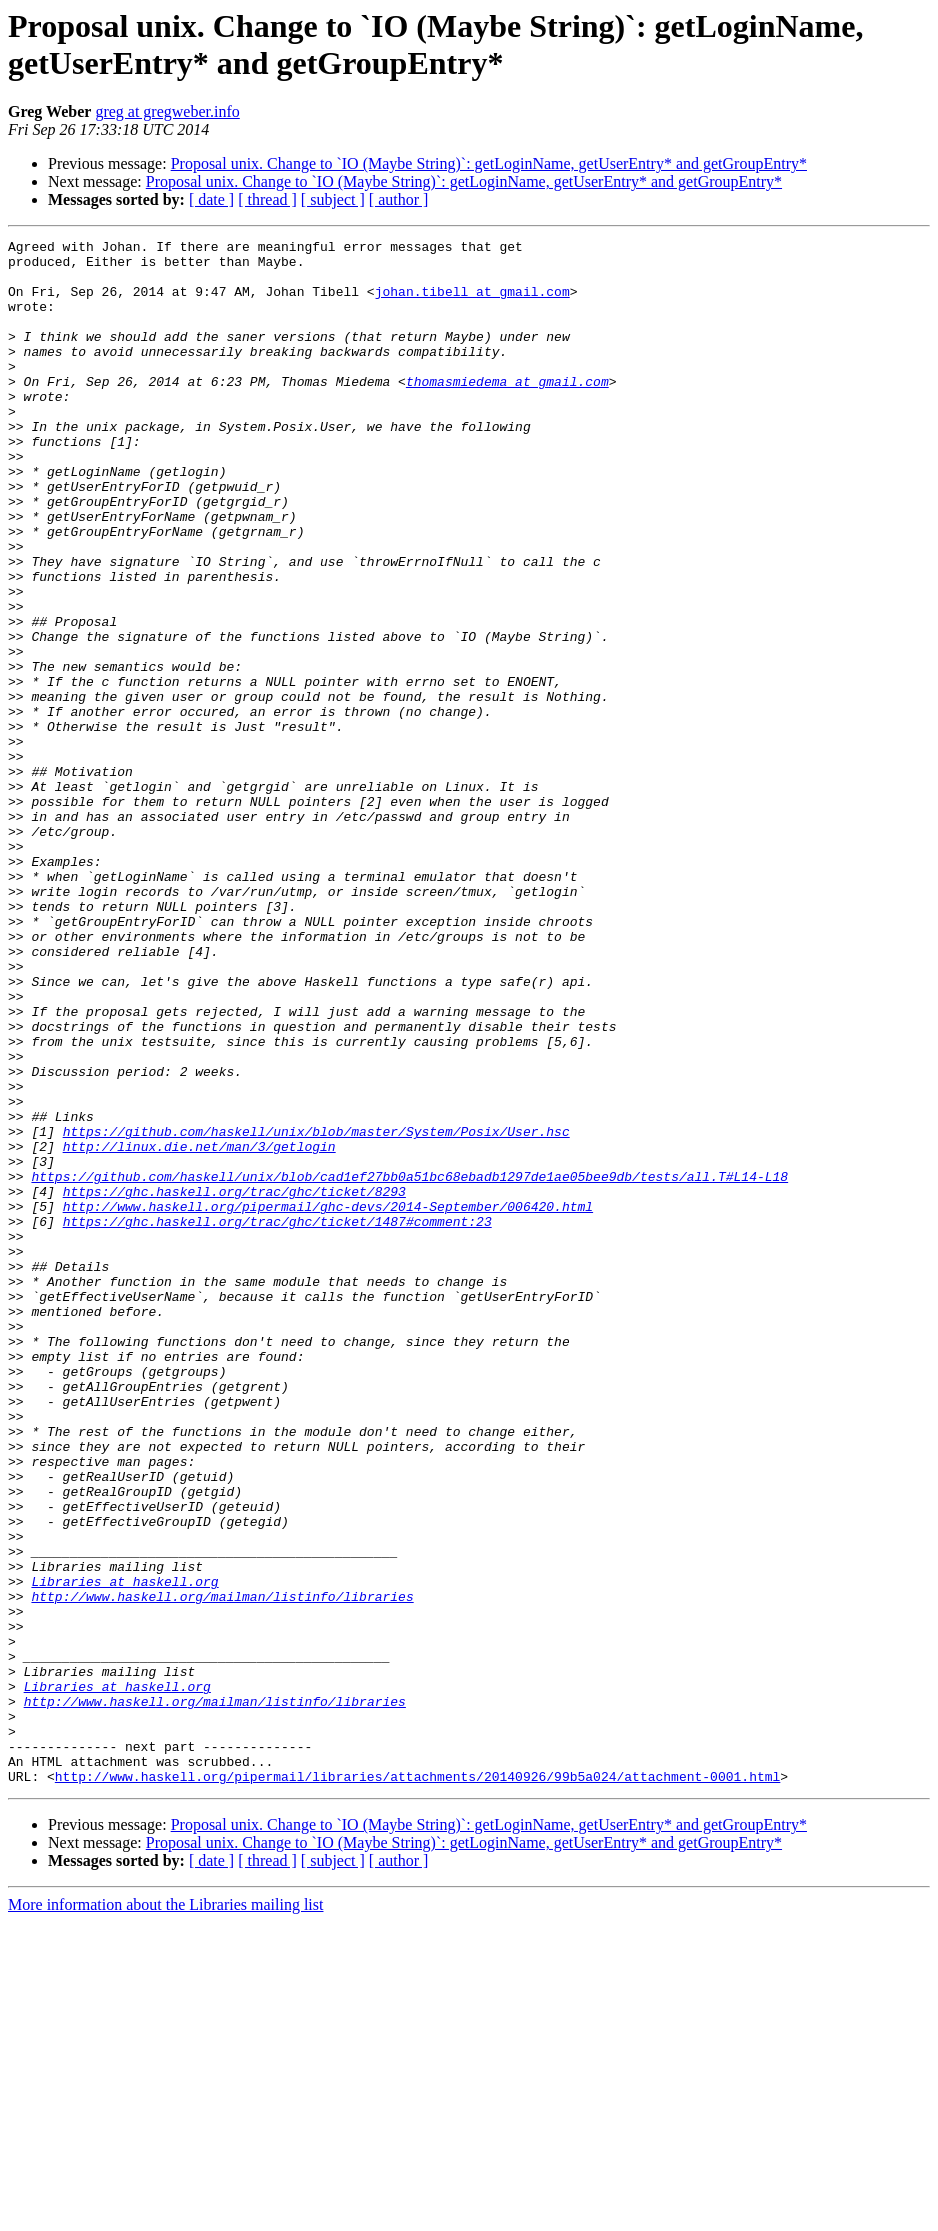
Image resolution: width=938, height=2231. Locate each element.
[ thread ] (267, 199)
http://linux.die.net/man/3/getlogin (199, 1329)
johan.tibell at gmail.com (472, 303)
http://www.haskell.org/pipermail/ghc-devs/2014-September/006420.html (328, 1401)
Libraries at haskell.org (124, 1851)
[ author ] (399, 199)
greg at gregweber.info (167, 111)
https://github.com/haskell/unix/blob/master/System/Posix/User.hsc (316, 1311)
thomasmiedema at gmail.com (507, 411)
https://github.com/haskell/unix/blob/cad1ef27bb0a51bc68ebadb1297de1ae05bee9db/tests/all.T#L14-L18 (409, 1365)
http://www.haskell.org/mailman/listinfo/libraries (222, 1869)
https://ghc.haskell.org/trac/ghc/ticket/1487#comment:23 (277, 1419)
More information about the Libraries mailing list (165, 2213)
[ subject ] (333, 199)
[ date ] (211, 199)
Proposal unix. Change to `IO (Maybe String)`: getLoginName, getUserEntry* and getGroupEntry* (489, 163)
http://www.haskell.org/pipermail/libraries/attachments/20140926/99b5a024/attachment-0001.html (417, 2085)
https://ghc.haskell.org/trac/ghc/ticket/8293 (234, 1383)
